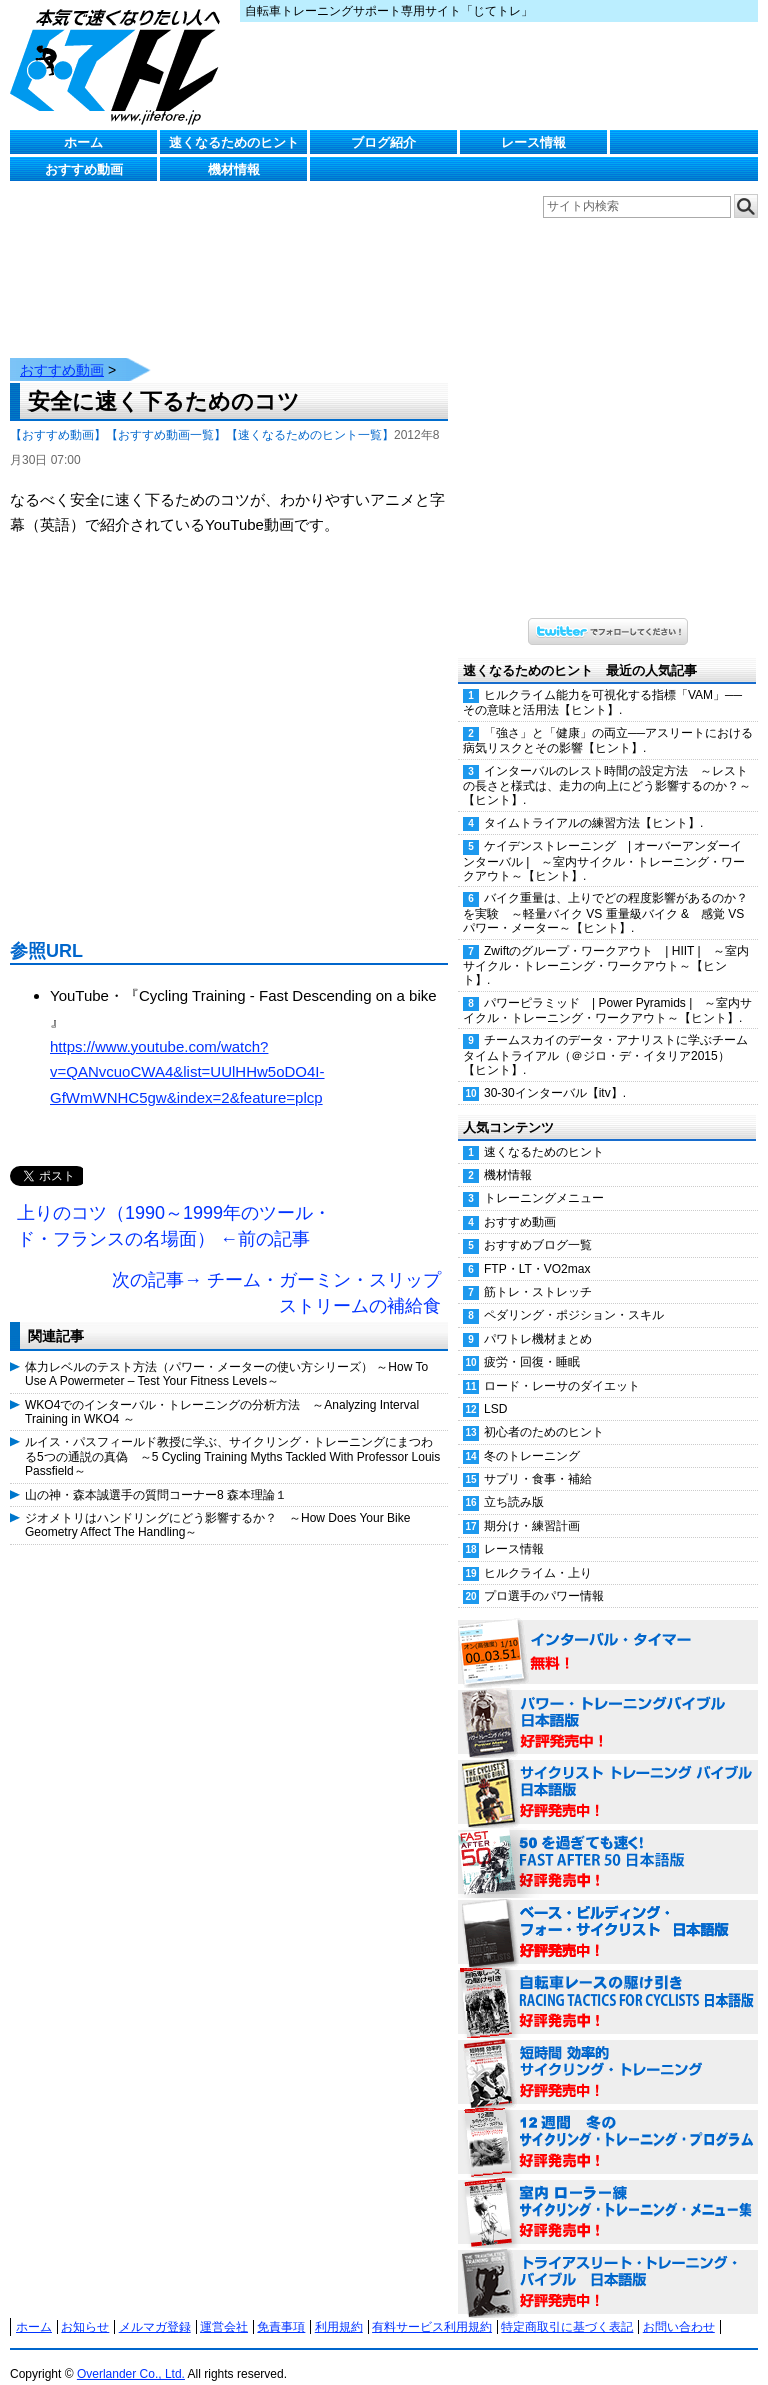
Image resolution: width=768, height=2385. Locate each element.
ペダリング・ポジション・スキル (574, 1295)
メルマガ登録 (155, 2307)
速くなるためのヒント (234, 142)
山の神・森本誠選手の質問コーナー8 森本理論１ (156, 1475)
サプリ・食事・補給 (538, 1459)
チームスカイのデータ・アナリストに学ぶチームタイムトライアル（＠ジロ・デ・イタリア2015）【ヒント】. (605, 1035)
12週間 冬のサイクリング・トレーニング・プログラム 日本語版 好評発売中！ (608, 2123)
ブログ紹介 (383, 142)
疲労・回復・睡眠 (532, 1342)
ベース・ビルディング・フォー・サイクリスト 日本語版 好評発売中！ (608, 1913)
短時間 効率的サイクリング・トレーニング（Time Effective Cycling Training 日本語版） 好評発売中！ (608, 2053)
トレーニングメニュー (544, 1178)
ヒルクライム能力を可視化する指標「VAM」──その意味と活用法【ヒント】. (602, 682)
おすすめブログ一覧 (538, 1225)
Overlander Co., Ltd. (131, 2354)
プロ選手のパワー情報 (544, 1576)
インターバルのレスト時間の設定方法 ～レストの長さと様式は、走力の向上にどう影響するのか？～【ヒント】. (607, 766)
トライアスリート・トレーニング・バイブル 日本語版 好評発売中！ (608, 2263)
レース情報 (533, 142)
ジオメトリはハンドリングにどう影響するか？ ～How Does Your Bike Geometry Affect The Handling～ (217, 1505)
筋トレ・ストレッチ (538, 1272)
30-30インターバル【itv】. (555, 1073)
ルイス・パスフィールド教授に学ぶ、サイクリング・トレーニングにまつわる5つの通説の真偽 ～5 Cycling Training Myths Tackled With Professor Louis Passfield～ (232, 1436)
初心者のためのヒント (544, 1412)
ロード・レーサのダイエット (562, 1366)
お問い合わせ (679, 2307)
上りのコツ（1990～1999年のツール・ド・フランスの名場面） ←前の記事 (174, 1206)
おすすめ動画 (84, 169)
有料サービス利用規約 (432, 2307)
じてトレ (120, 65)
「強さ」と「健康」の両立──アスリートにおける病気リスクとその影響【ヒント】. (608, 720)
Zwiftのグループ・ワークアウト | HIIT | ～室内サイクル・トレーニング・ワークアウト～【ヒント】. (606, 946)
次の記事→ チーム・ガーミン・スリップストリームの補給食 (276, 1273)
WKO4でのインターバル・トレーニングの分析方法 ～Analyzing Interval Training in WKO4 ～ (222, 1392)
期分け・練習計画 (532, 1506)
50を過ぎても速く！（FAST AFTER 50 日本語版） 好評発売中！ (608, 1843)
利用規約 (339, 2307)
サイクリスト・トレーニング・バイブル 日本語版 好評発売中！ (608, 1773)
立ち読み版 (514, 1482)
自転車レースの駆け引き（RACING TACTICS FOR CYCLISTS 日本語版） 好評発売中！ (608, 1983)
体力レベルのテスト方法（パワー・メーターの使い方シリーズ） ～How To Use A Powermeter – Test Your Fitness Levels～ (226, 1354)
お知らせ (85, 2307)
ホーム (83, 142)
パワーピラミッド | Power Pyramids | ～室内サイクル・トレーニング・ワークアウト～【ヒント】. (607, 990)
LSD (495, 1389)
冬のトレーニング (532, 1436)
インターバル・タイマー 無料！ (608, 1633)
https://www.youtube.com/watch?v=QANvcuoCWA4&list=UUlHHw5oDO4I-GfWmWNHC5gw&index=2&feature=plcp (187, 1052)
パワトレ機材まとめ (538, 1319)
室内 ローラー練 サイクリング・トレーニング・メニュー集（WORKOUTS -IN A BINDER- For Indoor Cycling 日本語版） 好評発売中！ (608, 2193)
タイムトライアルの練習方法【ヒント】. (593, 803)
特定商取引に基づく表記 (567, 2307)
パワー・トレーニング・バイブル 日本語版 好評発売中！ (608, 1703)
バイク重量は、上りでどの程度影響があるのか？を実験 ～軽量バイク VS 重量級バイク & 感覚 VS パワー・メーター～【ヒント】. (605, 893)
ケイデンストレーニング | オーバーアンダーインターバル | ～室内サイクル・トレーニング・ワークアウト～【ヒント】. (604, 841)
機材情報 (234, 169)
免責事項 (281, 2307)
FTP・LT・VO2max (537, 1249)
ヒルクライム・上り (538, 1553)
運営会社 (224, 2307)
